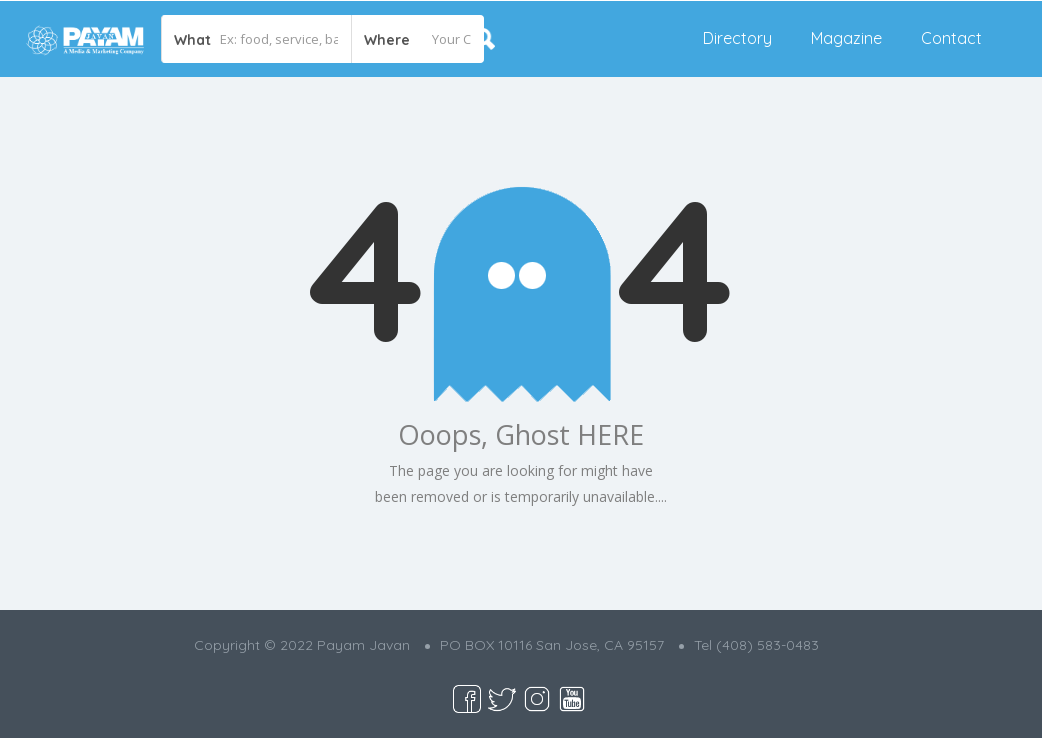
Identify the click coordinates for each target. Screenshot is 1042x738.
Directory (737, 38)
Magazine (846, 38)
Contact (951, 38)
